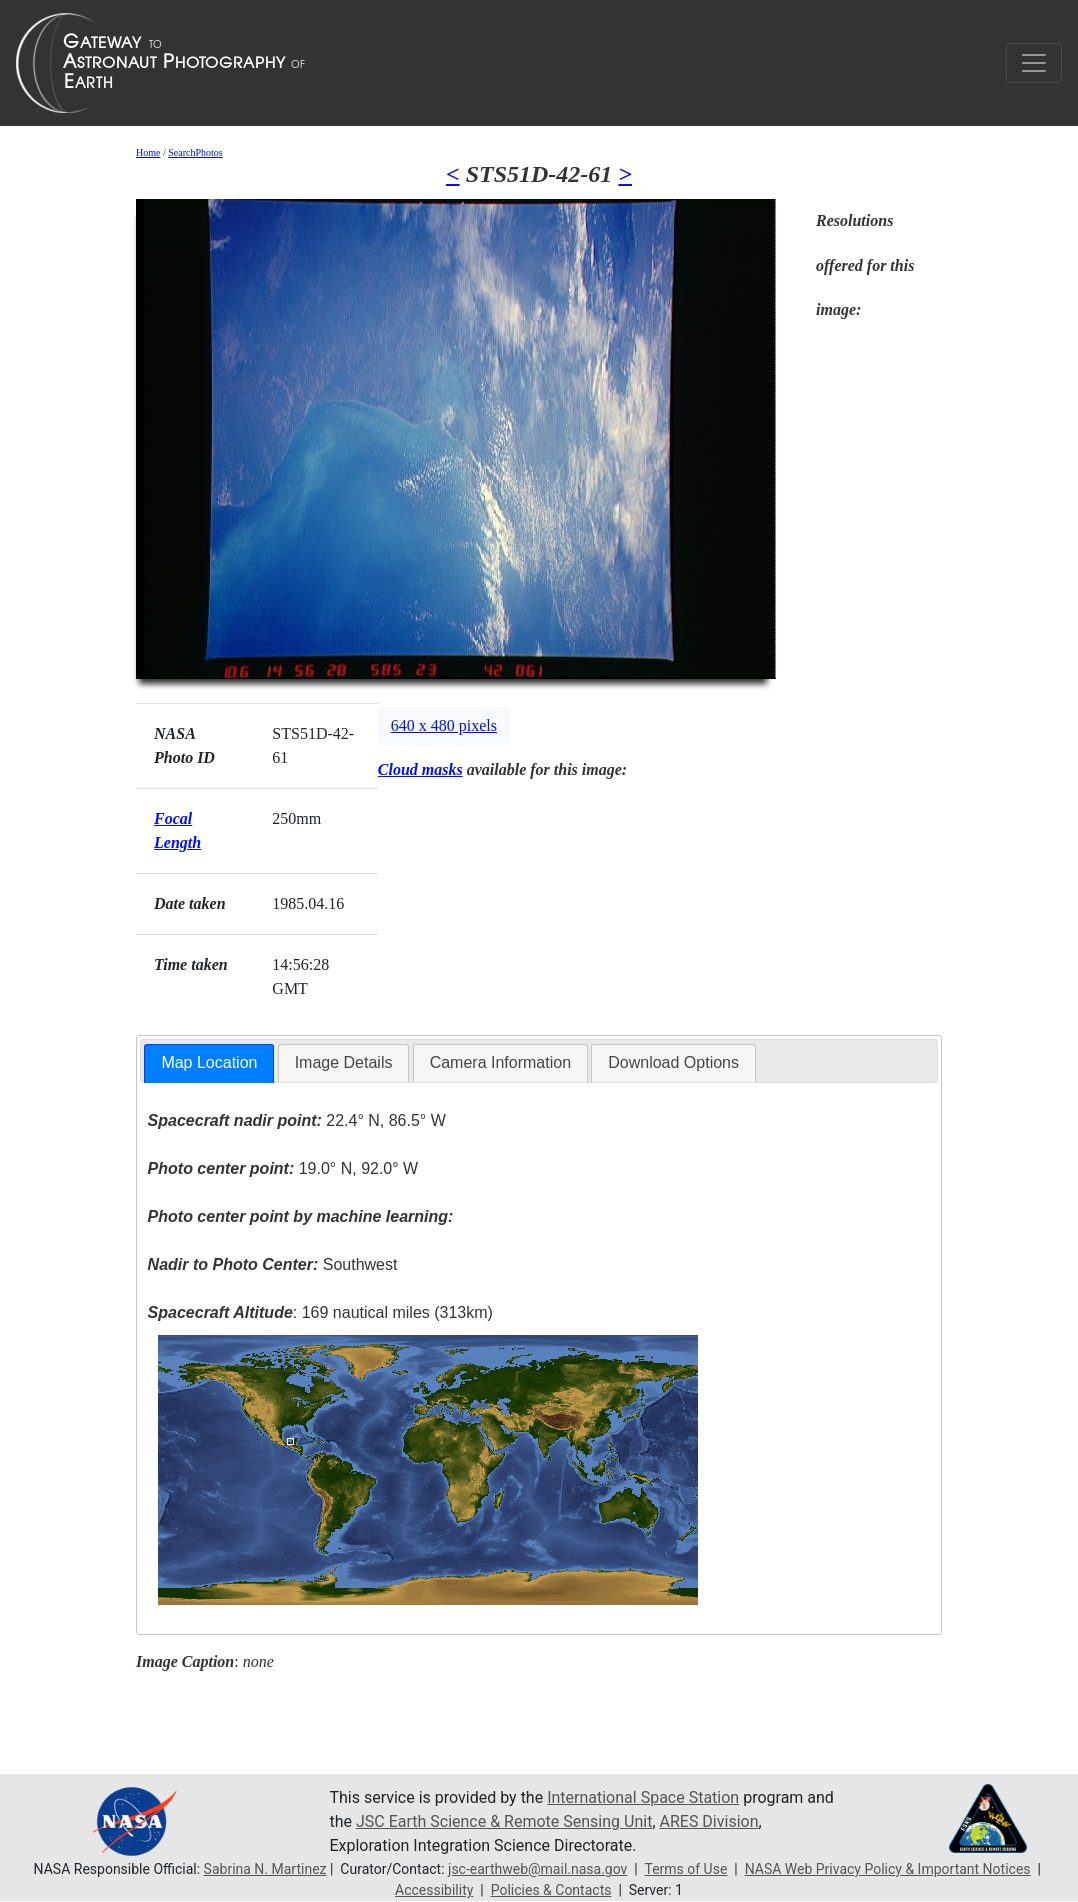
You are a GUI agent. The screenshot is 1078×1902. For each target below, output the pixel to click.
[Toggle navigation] (1034, 63)
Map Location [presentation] (209, 1062)
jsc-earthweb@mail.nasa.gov (537, 1869)
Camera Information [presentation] (500, 1062)
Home (148, 152)
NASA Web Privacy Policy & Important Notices (888, 1869)
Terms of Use (685, 1869)
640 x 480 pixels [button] (444, 725)
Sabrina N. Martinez (265, 1869)
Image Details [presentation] (344, 1062)
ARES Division (709, 1821)
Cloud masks (420, 769)
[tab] (209, 1063)
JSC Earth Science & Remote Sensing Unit (504, 1821)
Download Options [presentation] (673, 1062)
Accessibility (434, 1890)
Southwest (273, 1264)
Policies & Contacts (551, 1890)
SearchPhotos (195, 152)
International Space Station (643, 1797)
